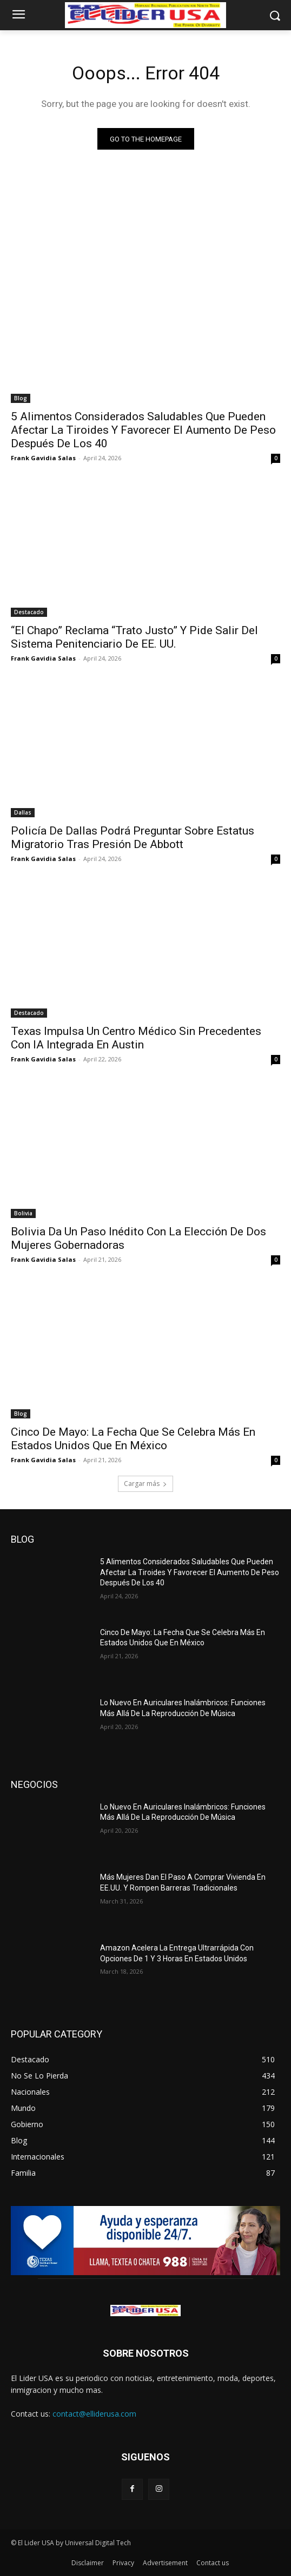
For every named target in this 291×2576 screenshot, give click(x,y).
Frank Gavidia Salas (43, 458)
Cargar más (145, 1483)
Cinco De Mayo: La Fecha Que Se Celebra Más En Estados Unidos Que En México (133, 1438)
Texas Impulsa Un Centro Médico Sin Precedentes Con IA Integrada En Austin (136, 1038)
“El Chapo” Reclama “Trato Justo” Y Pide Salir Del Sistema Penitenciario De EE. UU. (134, 637)
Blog (20, 398)
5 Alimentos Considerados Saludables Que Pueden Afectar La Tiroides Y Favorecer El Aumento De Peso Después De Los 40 (143, 430)
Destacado (29, 612)
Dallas (22, 812)
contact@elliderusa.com (94, 2414)
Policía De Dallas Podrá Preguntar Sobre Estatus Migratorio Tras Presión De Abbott (132, 837)
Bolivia (23, 1213)
